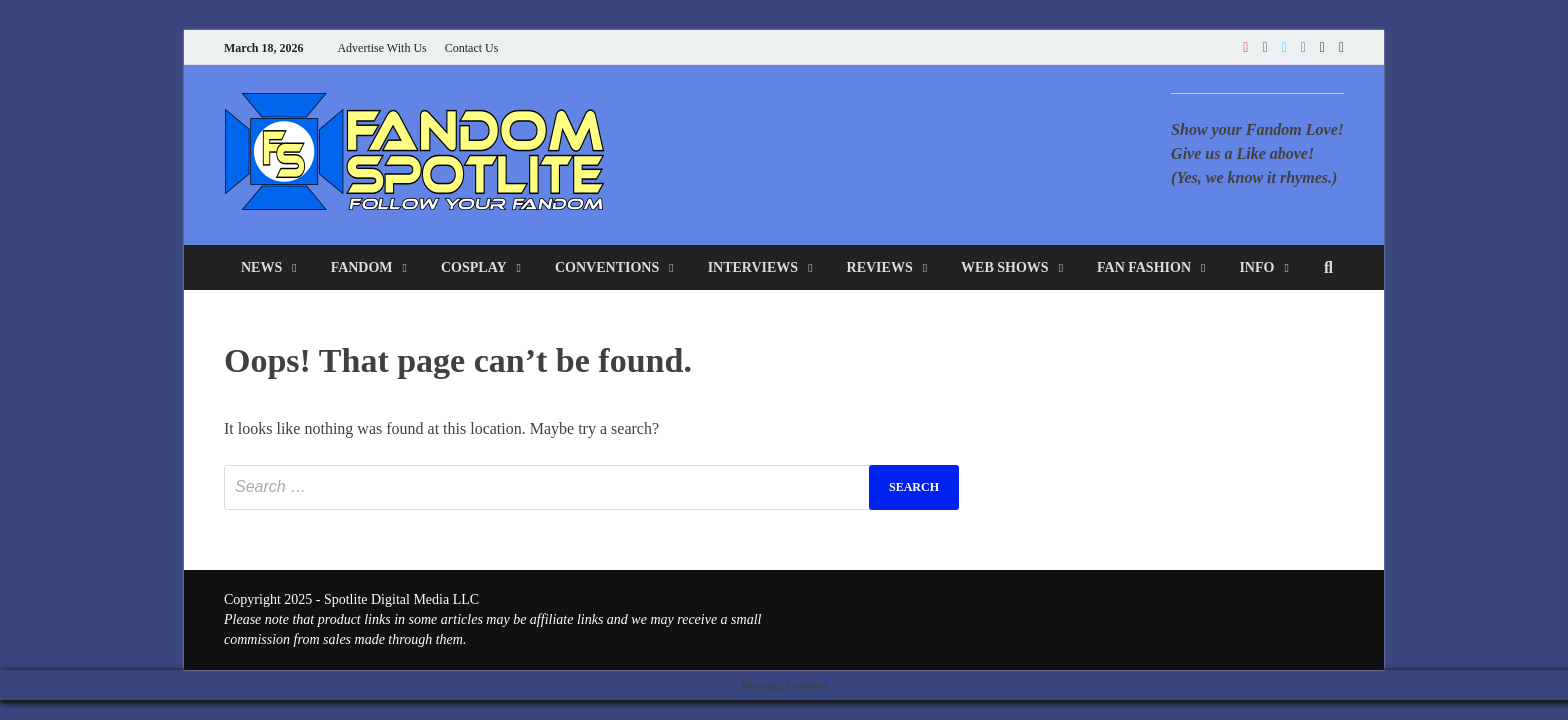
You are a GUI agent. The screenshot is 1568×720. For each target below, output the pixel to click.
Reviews (880, 267)
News (261, 267)
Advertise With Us (381, 48)
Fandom (362, 267)
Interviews (753, 267)
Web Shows (1005, 267)
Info (1256, 267)
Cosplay (474, 267)
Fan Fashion (1144, 267)
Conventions (607, 267)
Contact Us (472, 48)
